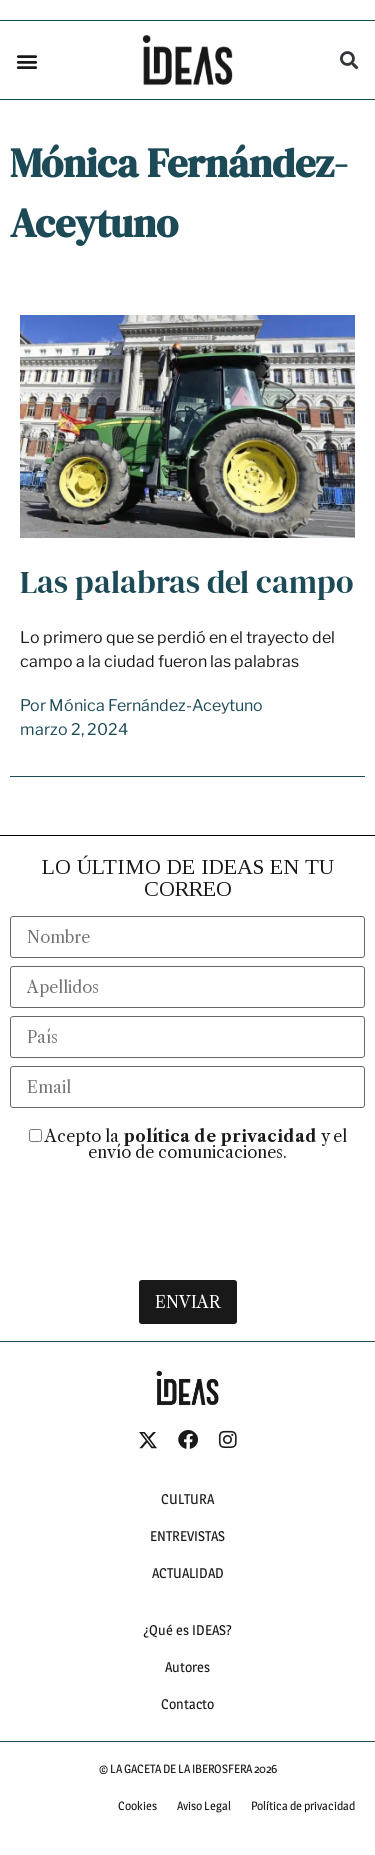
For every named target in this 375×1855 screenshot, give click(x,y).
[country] (187, 1062)
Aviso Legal (204, 1829)
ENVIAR (188, 1326)
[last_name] (187, 1012)
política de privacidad (220, 1161)
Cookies (137, 1829)
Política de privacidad (303, 1829)
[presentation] (187, 1238)
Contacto (187, 1727)
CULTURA (187, 1522)
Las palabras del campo (186, 607)
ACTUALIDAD (188, 1596)
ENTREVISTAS (187, 1559)
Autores (187, 1690)
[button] (26, 60)
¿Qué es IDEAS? (187, 1653)
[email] (187, 1112)
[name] (187, 962)
